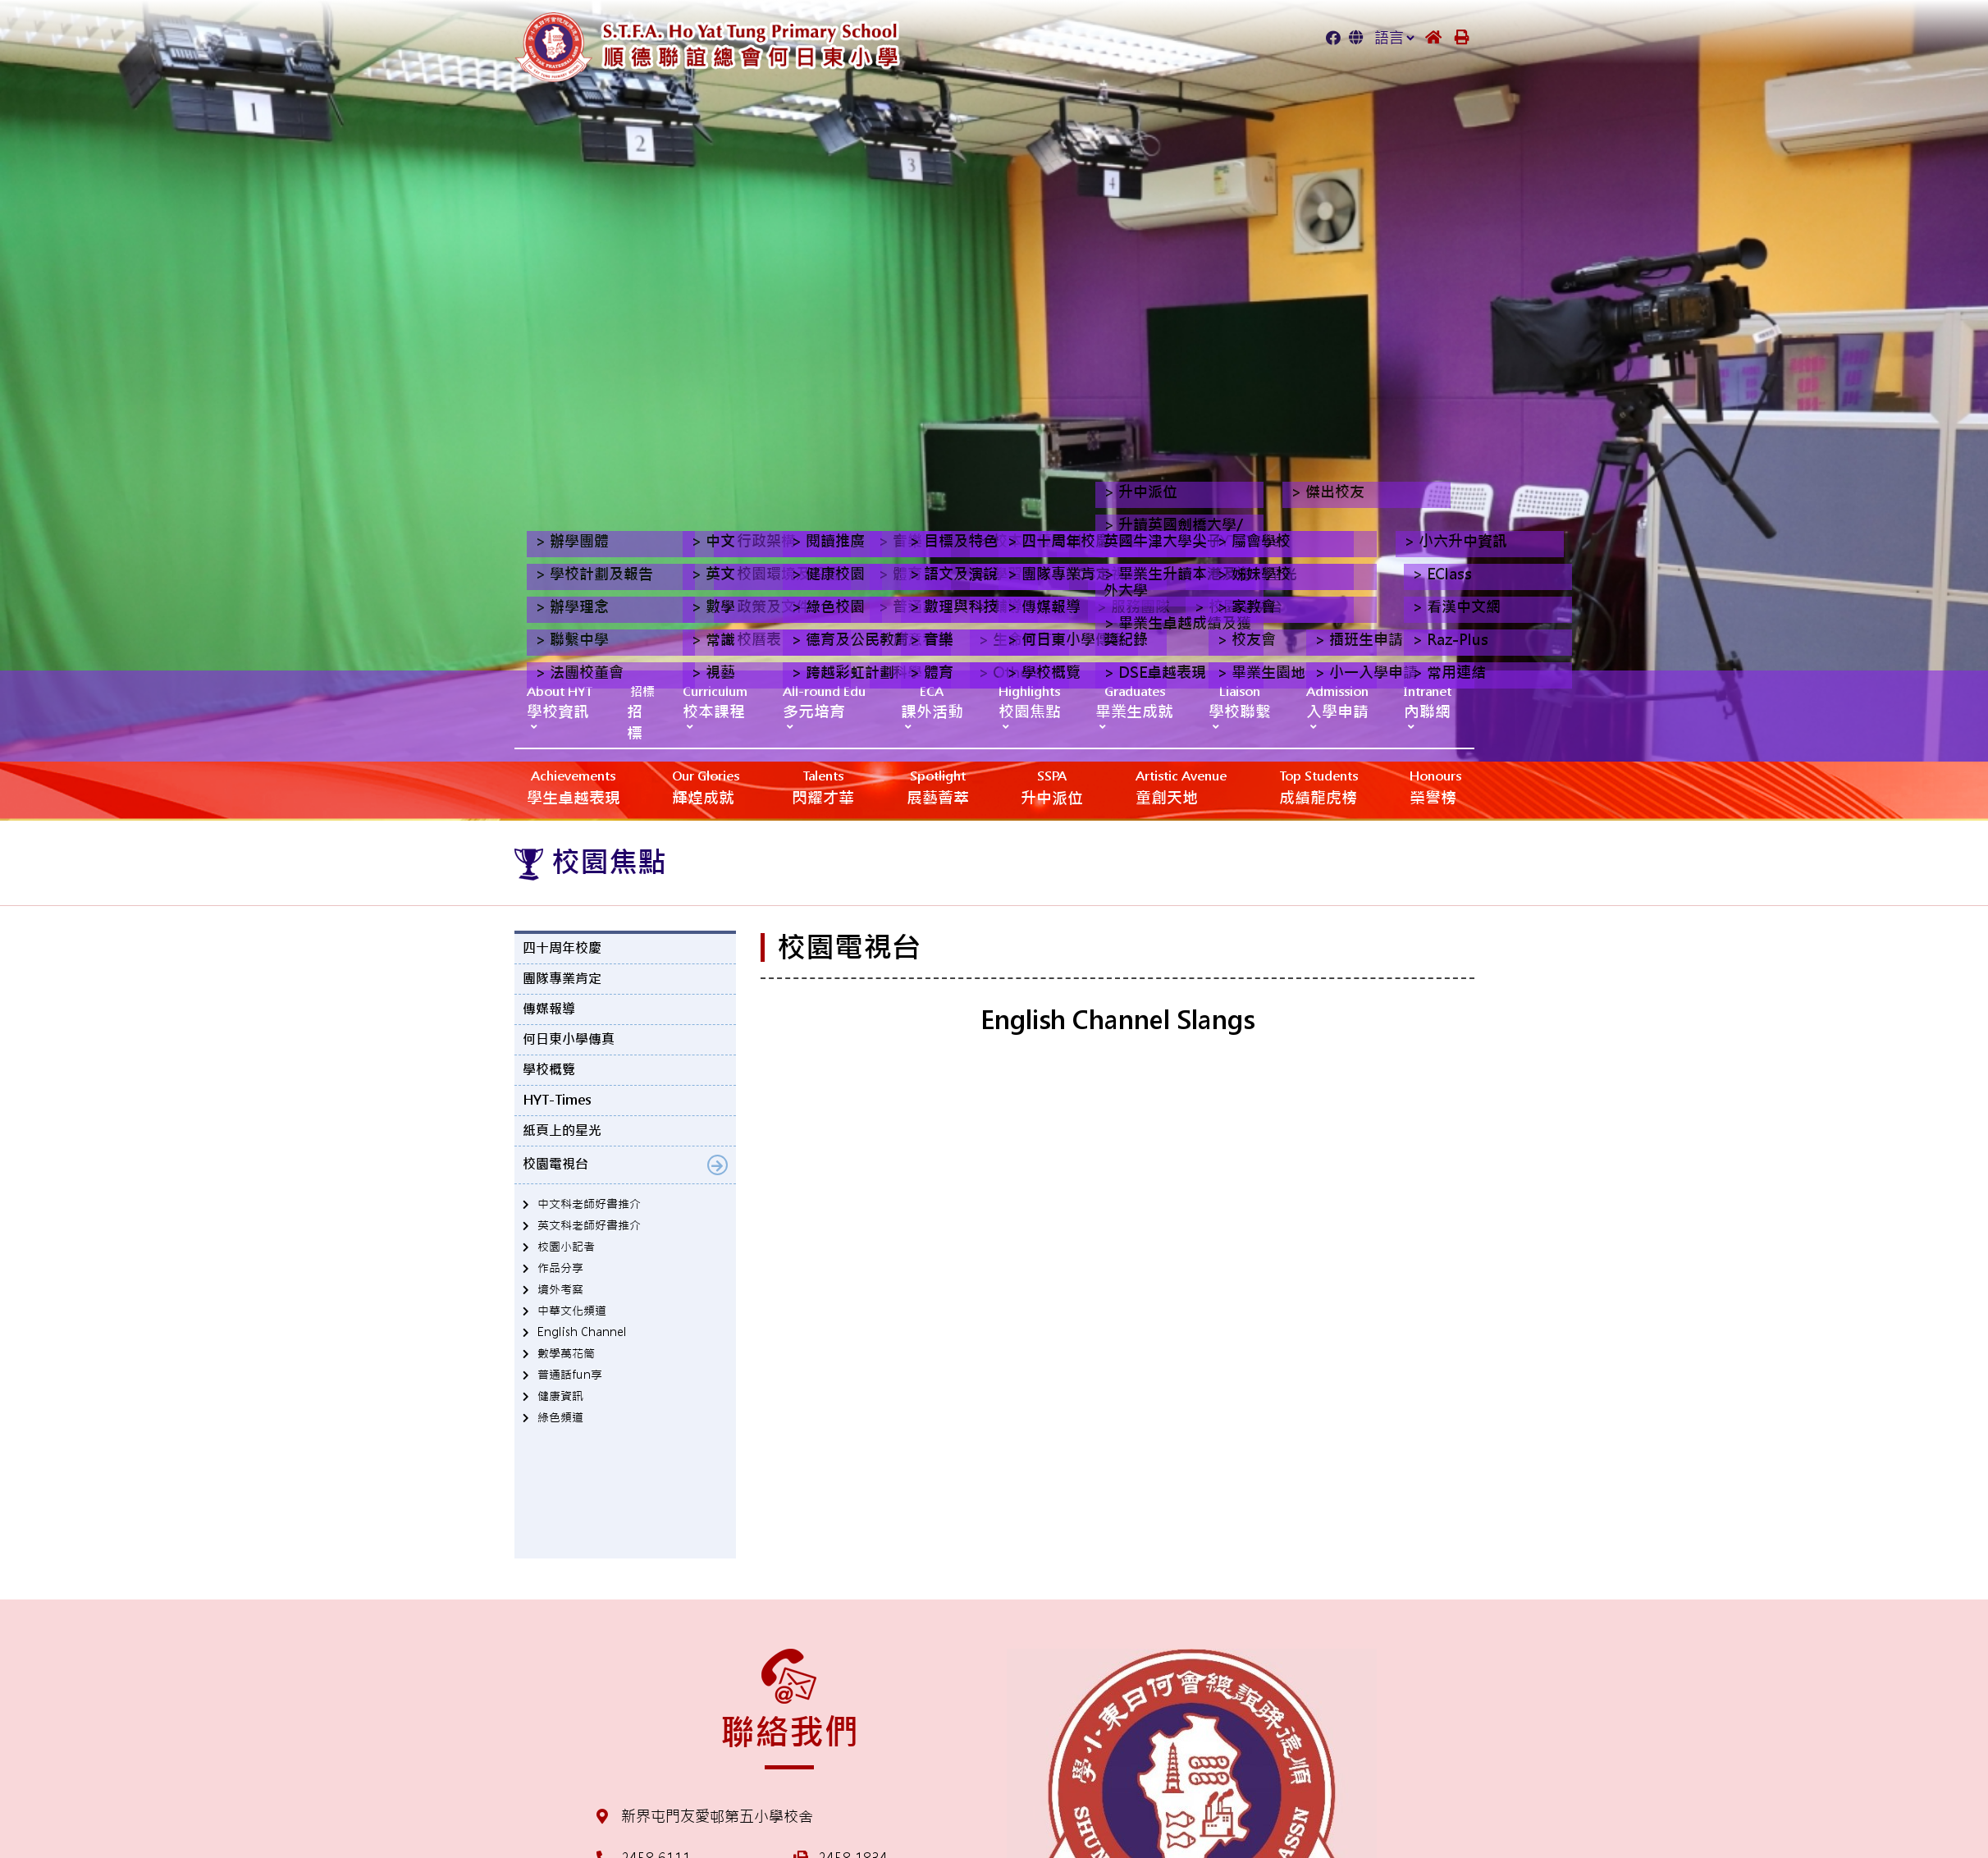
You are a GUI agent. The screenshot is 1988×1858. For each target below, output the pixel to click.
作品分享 (560, 1268)
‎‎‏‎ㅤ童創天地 (1181, 787)
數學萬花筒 (566, 1353)
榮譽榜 (1435, 787)
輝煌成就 (705, 787)
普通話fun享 (569, 1374)
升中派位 (1052, 787)
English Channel (582, 1332)
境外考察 (560, 1289)
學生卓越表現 (573, 787)
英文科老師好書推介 (589, 1225)
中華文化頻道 (571, 1310)
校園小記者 (566, 1246)
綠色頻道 (560, 1417)
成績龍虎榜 (1318, 787)
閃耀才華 (823, 787)
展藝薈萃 (938, 787)
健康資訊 (560, 1396)
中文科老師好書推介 (589, 1204)
